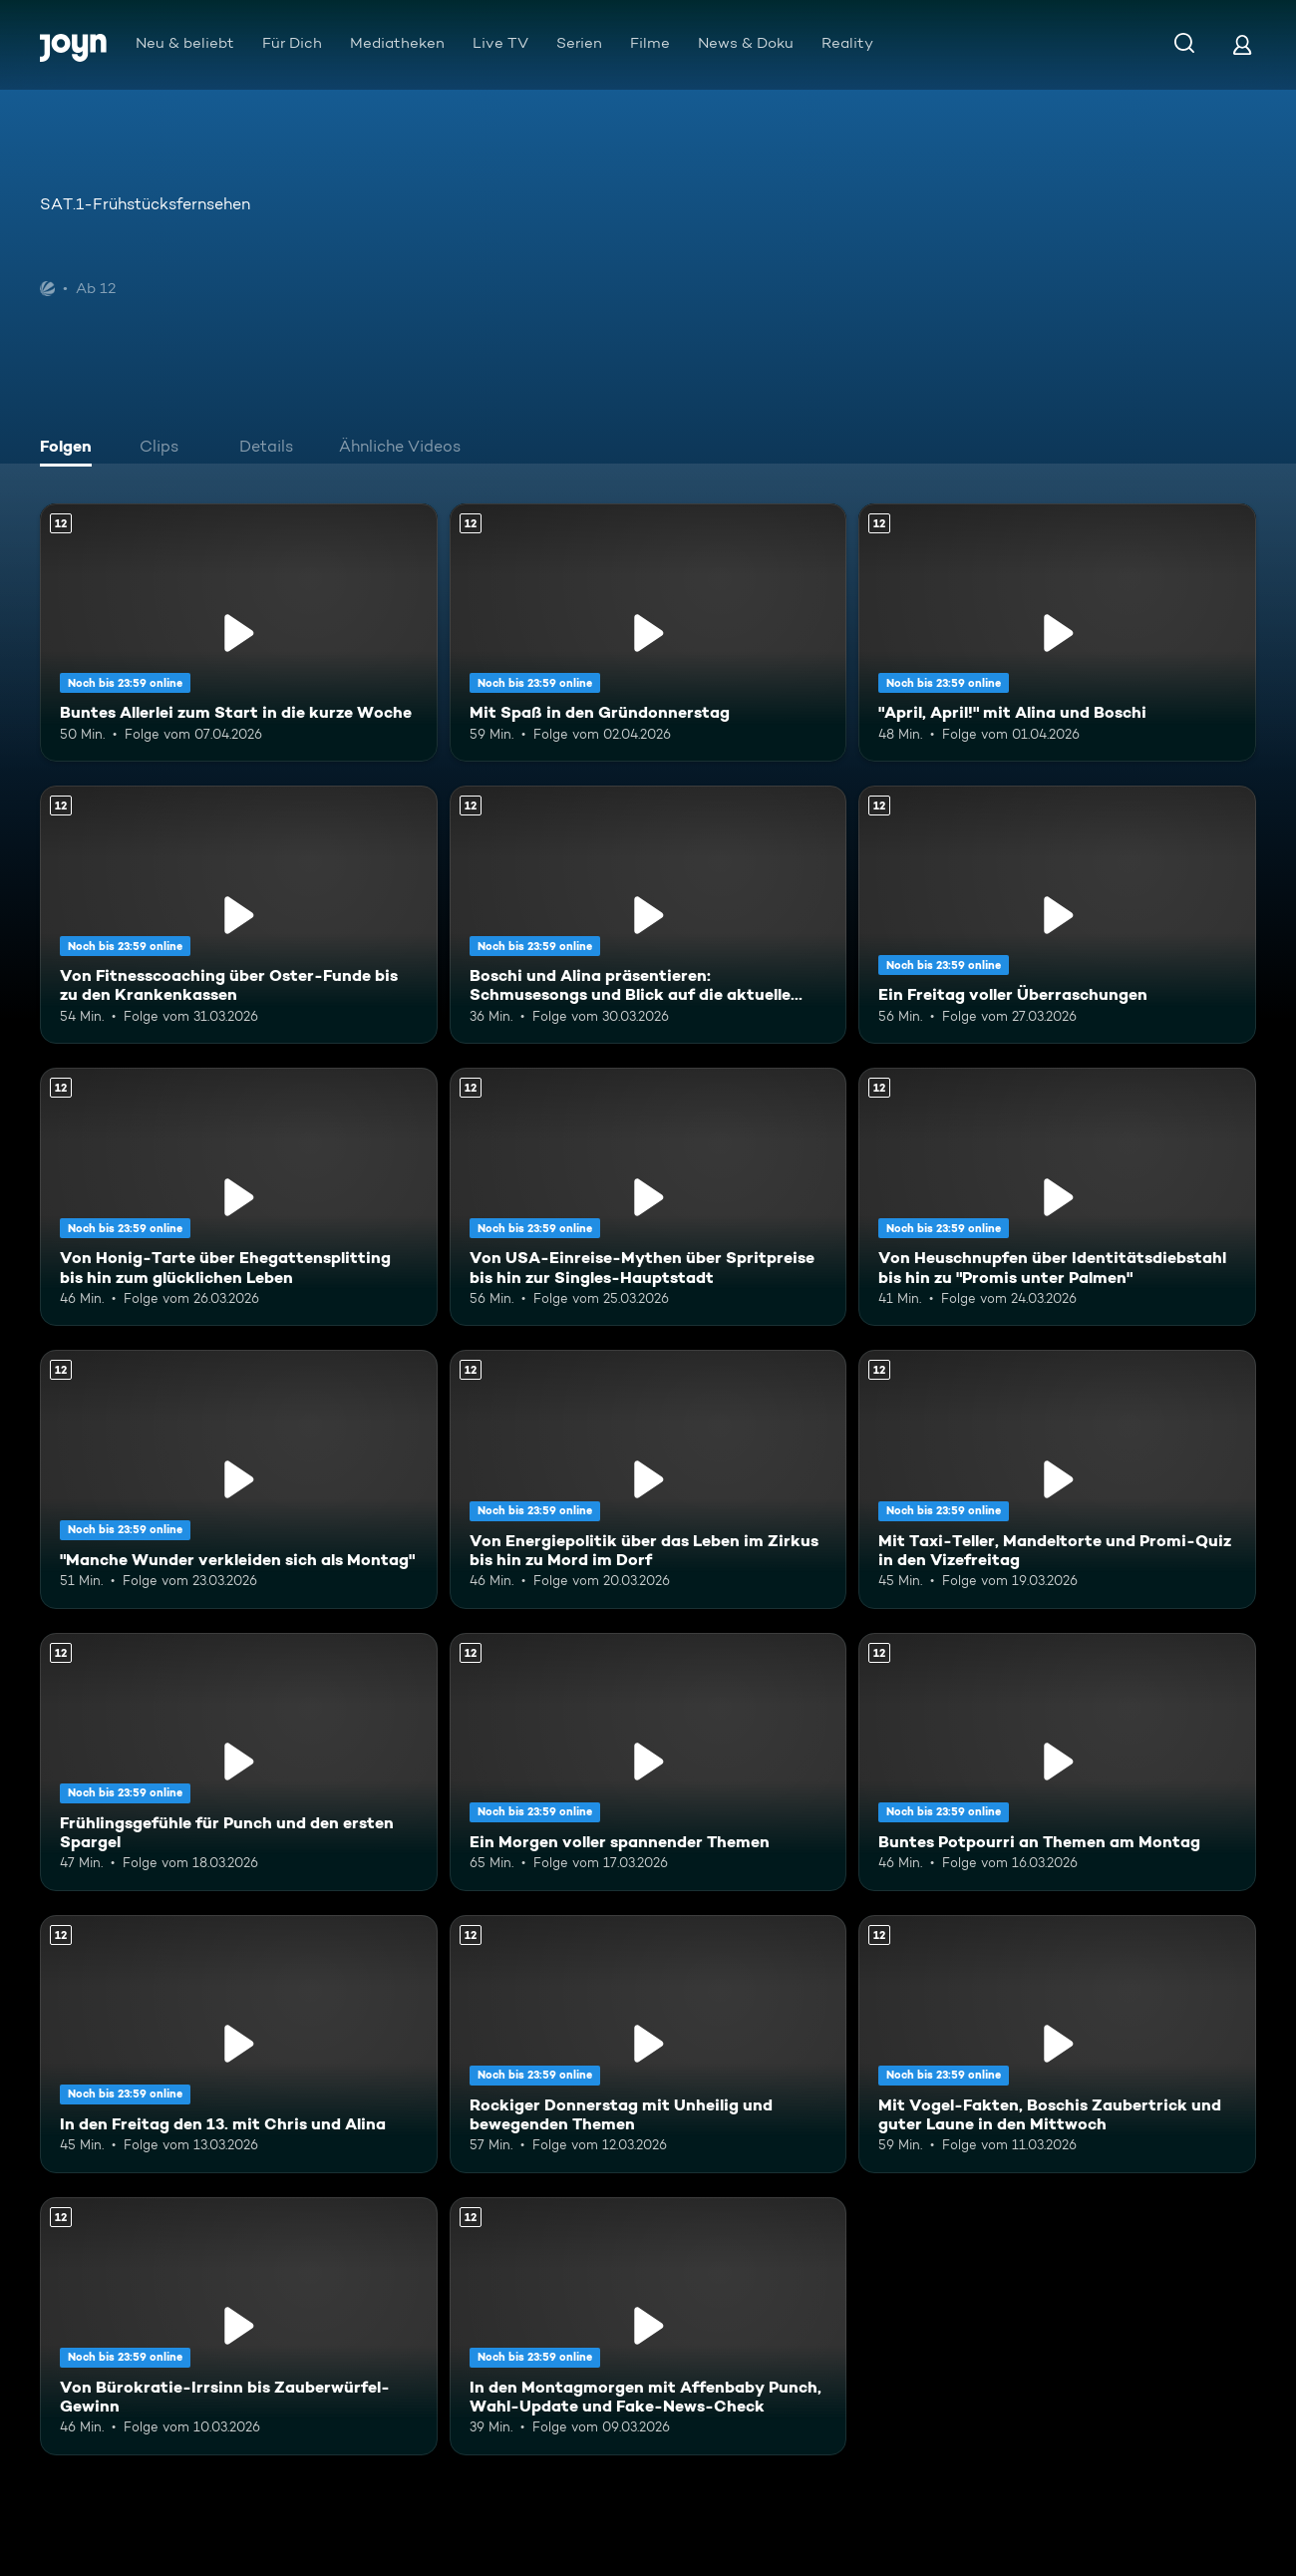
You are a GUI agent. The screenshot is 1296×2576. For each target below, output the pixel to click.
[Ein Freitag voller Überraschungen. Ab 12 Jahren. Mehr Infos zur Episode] (1057, 915)
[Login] (1242, 44)
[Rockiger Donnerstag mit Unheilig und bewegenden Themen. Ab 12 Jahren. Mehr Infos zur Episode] (648, 2044)
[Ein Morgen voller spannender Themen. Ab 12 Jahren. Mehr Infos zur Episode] (648, 1762)
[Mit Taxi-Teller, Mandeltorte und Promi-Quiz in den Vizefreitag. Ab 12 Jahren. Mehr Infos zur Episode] (1057, 1479)
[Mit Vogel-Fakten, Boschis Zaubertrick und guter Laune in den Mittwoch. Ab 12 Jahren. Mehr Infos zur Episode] (1057, 2044)
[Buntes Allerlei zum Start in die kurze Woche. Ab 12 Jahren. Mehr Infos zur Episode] (239, 632)
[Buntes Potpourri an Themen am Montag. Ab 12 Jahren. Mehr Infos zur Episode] (1057, 1762)
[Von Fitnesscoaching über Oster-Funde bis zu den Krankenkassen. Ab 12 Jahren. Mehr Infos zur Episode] (239, 915)
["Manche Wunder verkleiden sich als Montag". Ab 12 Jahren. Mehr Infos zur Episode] (239, 1479)
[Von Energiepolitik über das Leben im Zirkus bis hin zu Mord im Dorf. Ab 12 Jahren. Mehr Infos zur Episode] (648, 1479)
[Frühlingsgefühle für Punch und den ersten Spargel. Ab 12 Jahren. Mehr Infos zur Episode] (239, 1762)
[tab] (71, 449)
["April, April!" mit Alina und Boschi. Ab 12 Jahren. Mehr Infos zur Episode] (1057, 632)
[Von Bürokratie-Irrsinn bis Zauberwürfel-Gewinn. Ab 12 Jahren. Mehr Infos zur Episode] (239, 2326)
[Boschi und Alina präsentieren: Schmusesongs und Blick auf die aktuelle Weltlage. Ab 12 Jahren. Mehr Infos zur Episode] (648, 915)
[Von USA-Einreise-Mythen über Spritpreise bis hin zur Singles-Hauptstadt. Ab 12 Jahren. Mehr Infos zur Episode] (648, 1197)
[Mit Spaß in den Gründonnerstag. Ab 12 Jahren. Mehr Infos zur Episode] (648, 632)
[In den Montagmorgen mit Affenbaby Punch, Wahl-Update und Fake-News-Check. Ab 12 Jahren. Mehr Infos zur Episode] (648, 2326)
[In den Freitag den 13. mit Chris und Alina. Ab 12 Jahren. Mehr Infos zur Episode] (239, 2044)
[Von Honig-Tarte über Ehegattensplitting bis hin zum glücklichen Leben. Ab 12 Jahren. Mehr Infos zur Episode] (239, 1197)
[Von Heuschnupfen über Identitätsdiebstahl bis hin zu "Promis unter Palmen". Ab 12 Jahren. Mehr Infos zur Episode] (1057, 1197)
